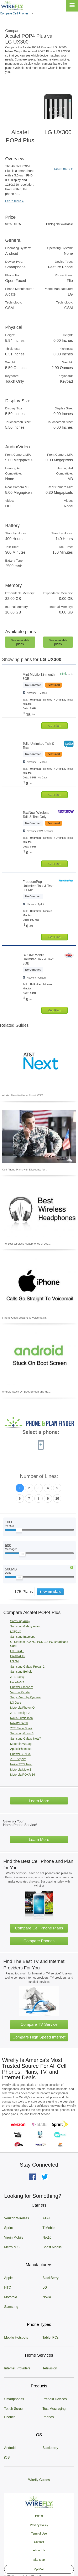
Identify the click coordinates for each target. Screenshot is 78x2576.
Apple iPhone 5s (20, 1748)
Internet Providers (17, 2368)
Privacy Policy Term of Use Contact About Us (39, 2537)
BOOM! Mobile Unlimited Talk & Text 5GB (38, 959)
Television (49, 2368)
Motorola (10, 2297)
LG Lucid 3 (17, 1651)
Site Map (39, 2559)
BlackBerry (50, 2278)
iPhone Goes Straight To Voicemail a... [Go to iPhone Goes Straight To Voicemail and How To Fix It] (25, 1317)
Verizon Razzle (20, 1692)
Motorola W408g (21, 1743)
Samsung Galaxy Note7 (25, 1738)
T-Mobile (48, 2228)
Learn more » (14, 201)
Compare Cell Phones (14, 13)
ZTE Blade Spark (21, 1728)
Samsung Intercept (22, 1636)
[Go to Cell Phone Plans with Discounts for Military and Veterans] (39, 1136)
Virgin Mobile (13, 2237)
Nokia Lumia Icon (21, 1718)
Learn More (39, 1801)
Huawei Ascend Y (21, 1687)
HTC (7, 2287)
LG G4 (14, 1661)
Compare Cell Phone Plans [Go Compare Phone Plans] (39, 1928)
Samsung (11, 2306)
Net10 (46, 2237)
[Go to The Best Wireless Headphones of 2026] (39, 1210)
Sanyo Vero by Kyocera (25, 1697)
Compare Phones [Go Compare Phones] (39, 1941)
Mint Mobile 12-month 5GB (39, 676)
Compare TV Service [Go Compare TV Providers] (39, 2024)
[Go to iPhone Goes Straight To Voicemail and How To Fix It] (39, 1284)
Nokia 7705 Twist (21, 1764)
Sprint (8, 2228)
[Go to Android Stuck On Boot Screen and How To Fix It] (39, 1358)
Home (39, 2515)
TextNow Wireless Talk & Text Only (36, 815)
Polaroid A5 (17, 1656)
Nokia (46, 2297)
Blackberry (50, 2448)
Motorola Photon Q (22, 1707)
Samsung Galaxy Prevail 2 (27, 1666)
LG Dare (15, 1702)
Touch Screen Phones (14, 2413)
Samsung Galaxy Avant (25, 1626)
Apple (8, 2278)
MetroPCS (12, 2247)
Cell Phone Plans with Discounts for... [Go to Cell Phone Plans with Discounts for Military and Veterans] (24, 1169)
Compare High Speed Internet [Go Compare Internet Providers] (39, 2037)
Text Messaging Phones (54, 2413)
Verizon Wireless (16, 2218)
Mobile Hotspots (16, 2337)
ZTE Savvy (17, 1676)
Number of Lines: (39, 1476)
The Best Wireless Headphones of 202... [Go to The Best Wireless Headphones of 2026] (26, 1243)
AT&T (46, 2218)
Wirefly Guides (39, 2480)
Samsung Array (20, 1621)
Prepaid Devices (54, 2399)
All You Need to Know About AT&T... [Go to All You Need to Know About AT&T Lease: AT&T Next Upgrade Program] (23, 1095)
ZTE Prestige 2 (20, 1712)
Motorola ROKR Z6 (22, 1774)
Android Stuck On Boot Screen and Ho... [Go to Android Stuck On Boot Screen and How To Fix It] (26, 1391)
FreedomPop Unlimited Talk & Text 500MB (38, 886)
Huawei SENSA (20, 1754)
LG (44, 2287)
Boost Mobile (52, 2247)
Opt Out (39, 2569)
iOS (7, 2457)
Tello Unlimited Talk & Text (38, 746)
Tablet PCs (50, 2337)
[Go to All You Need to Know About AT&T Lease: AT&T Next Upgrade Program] (39, 1062)
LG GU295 (17, 1681)
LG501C (15, 1631)
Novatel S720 (19, 1723)
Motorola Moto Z (20, 1769)
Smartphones (14, 2399)
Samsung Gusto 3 (21, 1733)
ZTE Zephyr (18, 1759)
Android (10, 2448)
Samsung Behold (21, 1671)
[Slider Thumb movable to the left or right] (19, 1531)
